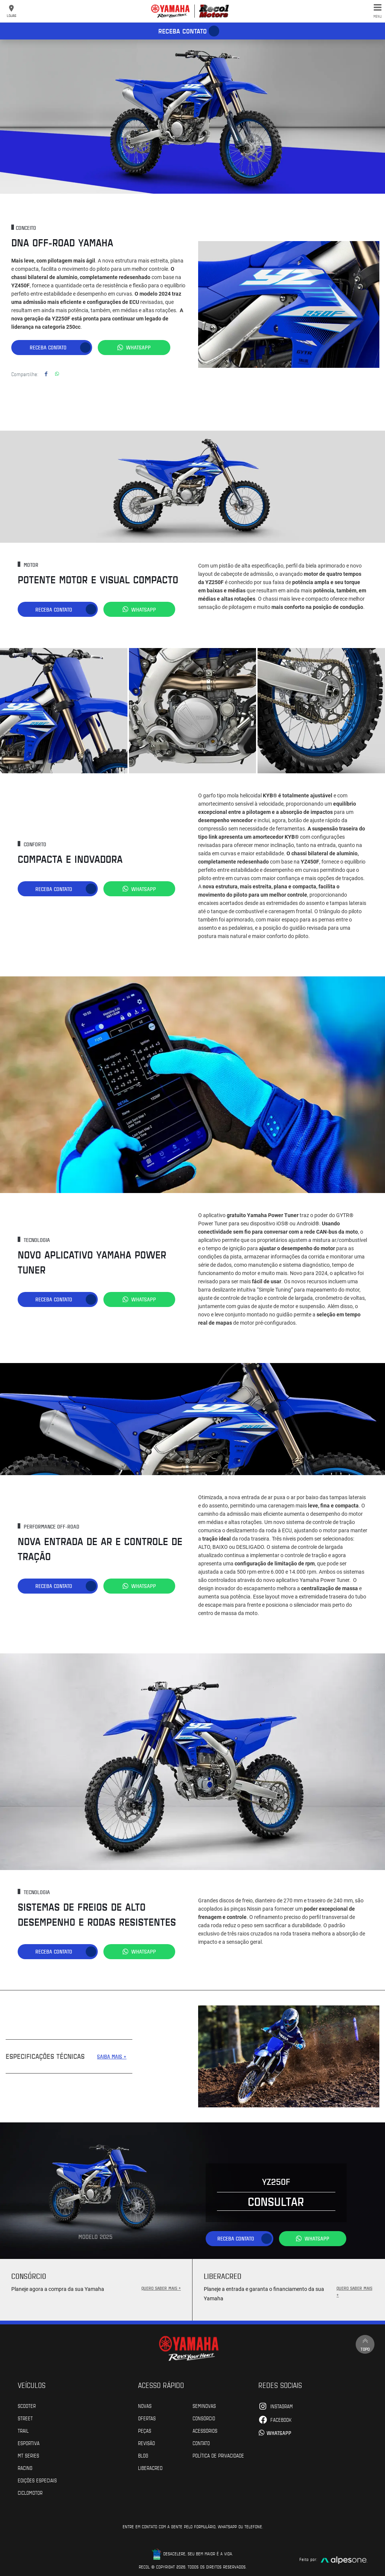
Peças (144, 2428)
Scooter (27, 2403)
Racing (25, 2465)
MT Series (28, 2453)
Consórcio (203, 2416)
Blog (143, 2453)
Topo (364, 2343)
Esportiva (28, 2441)
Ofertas (147, 2416)
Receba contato (182, 30)
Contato (201, 2441)
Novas (145, 2403)
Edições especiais (37, 2478)
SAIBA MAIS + (111, 2054)
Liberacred (150, 2465)
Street (25, 2416)
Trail (23, 2428)
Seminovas (204, 2403)
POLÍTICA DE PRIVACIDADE (218, 2453)
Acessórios (204, 2428)
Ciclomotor (30, 2490)
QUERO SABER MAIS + (161, 2286)
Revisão (146, 2441)
